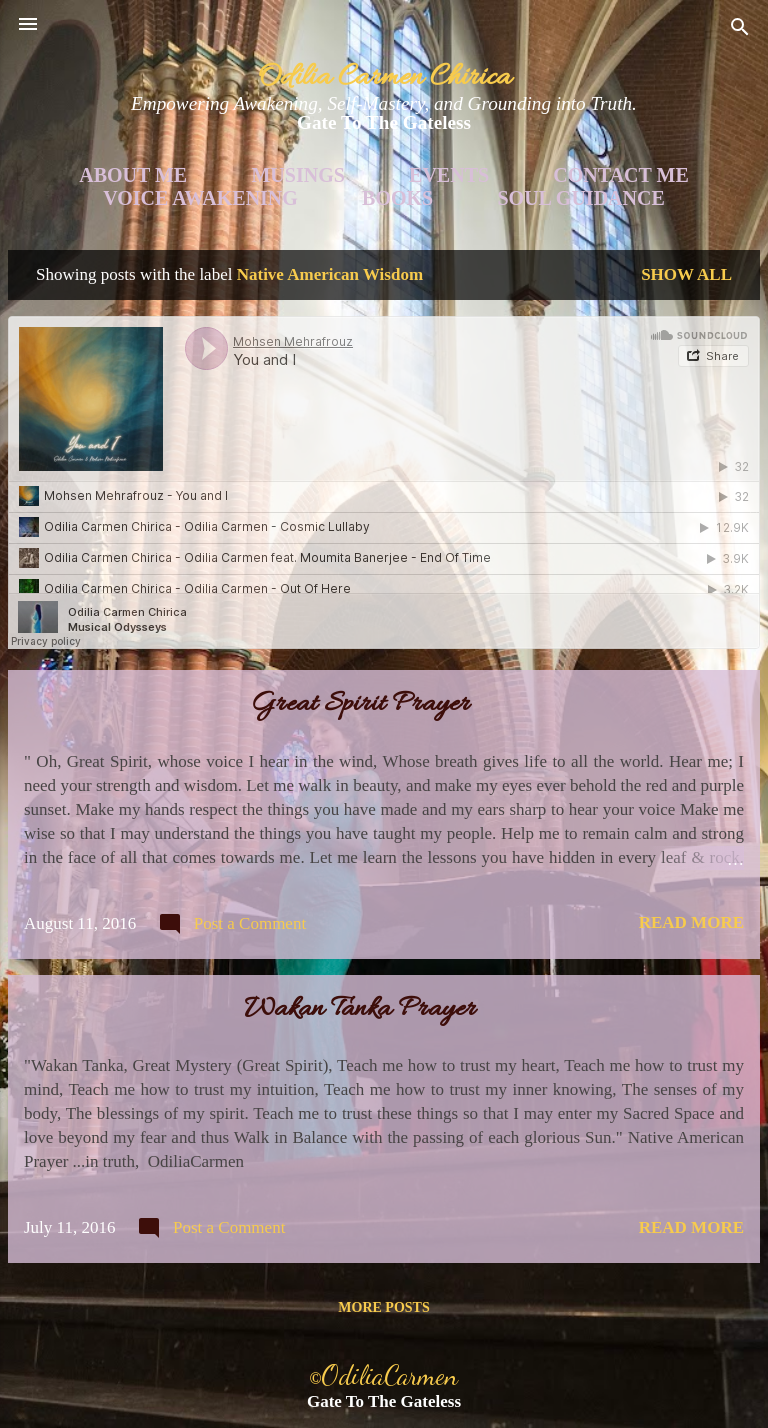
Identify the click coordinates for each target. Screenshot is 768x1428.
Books (397, 198)
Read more (691, 922)
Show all (686, 274)
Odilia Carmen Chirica (384, 78)
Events (449, 175)
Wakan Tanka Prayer (360, 1010)
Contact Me (620, 175)
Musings (297, 175)
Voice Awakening (200, 198)
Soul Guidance (581, 198)
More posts (383, 1307)
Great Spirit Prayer (360, 705)
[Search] (740, 30)
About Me (133, 175)
